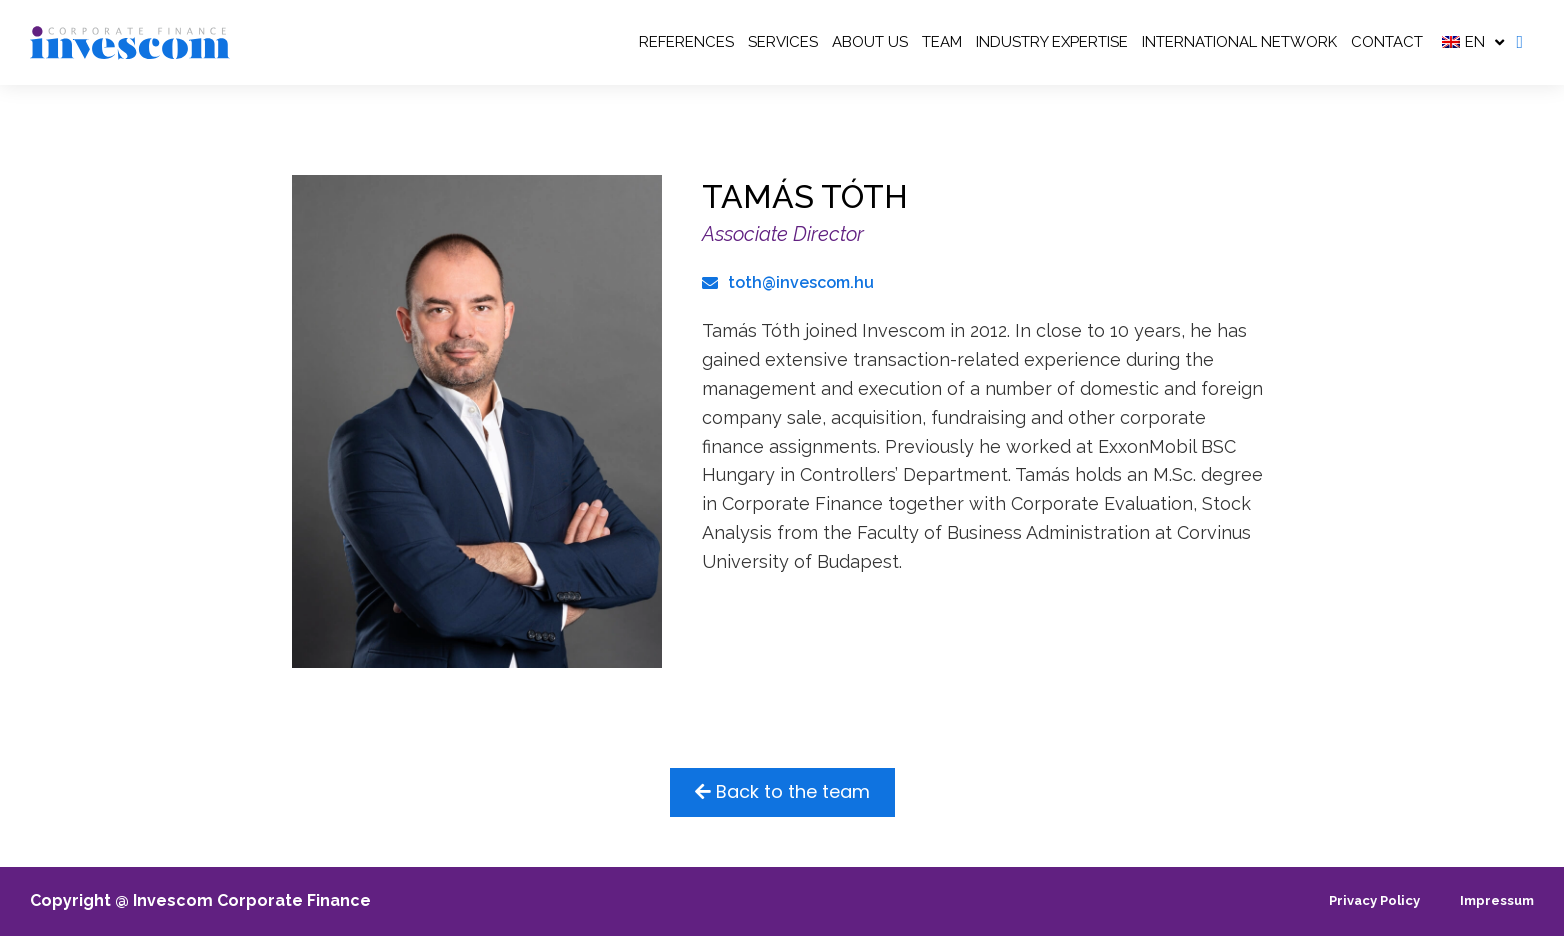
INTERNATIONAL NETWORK (1239, 42)
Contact (1387, 42)
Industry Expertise (1052, 42)
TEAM (942, 42)
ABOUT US (870, 42)
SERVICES (783, 42)
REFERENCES (686, 42)
